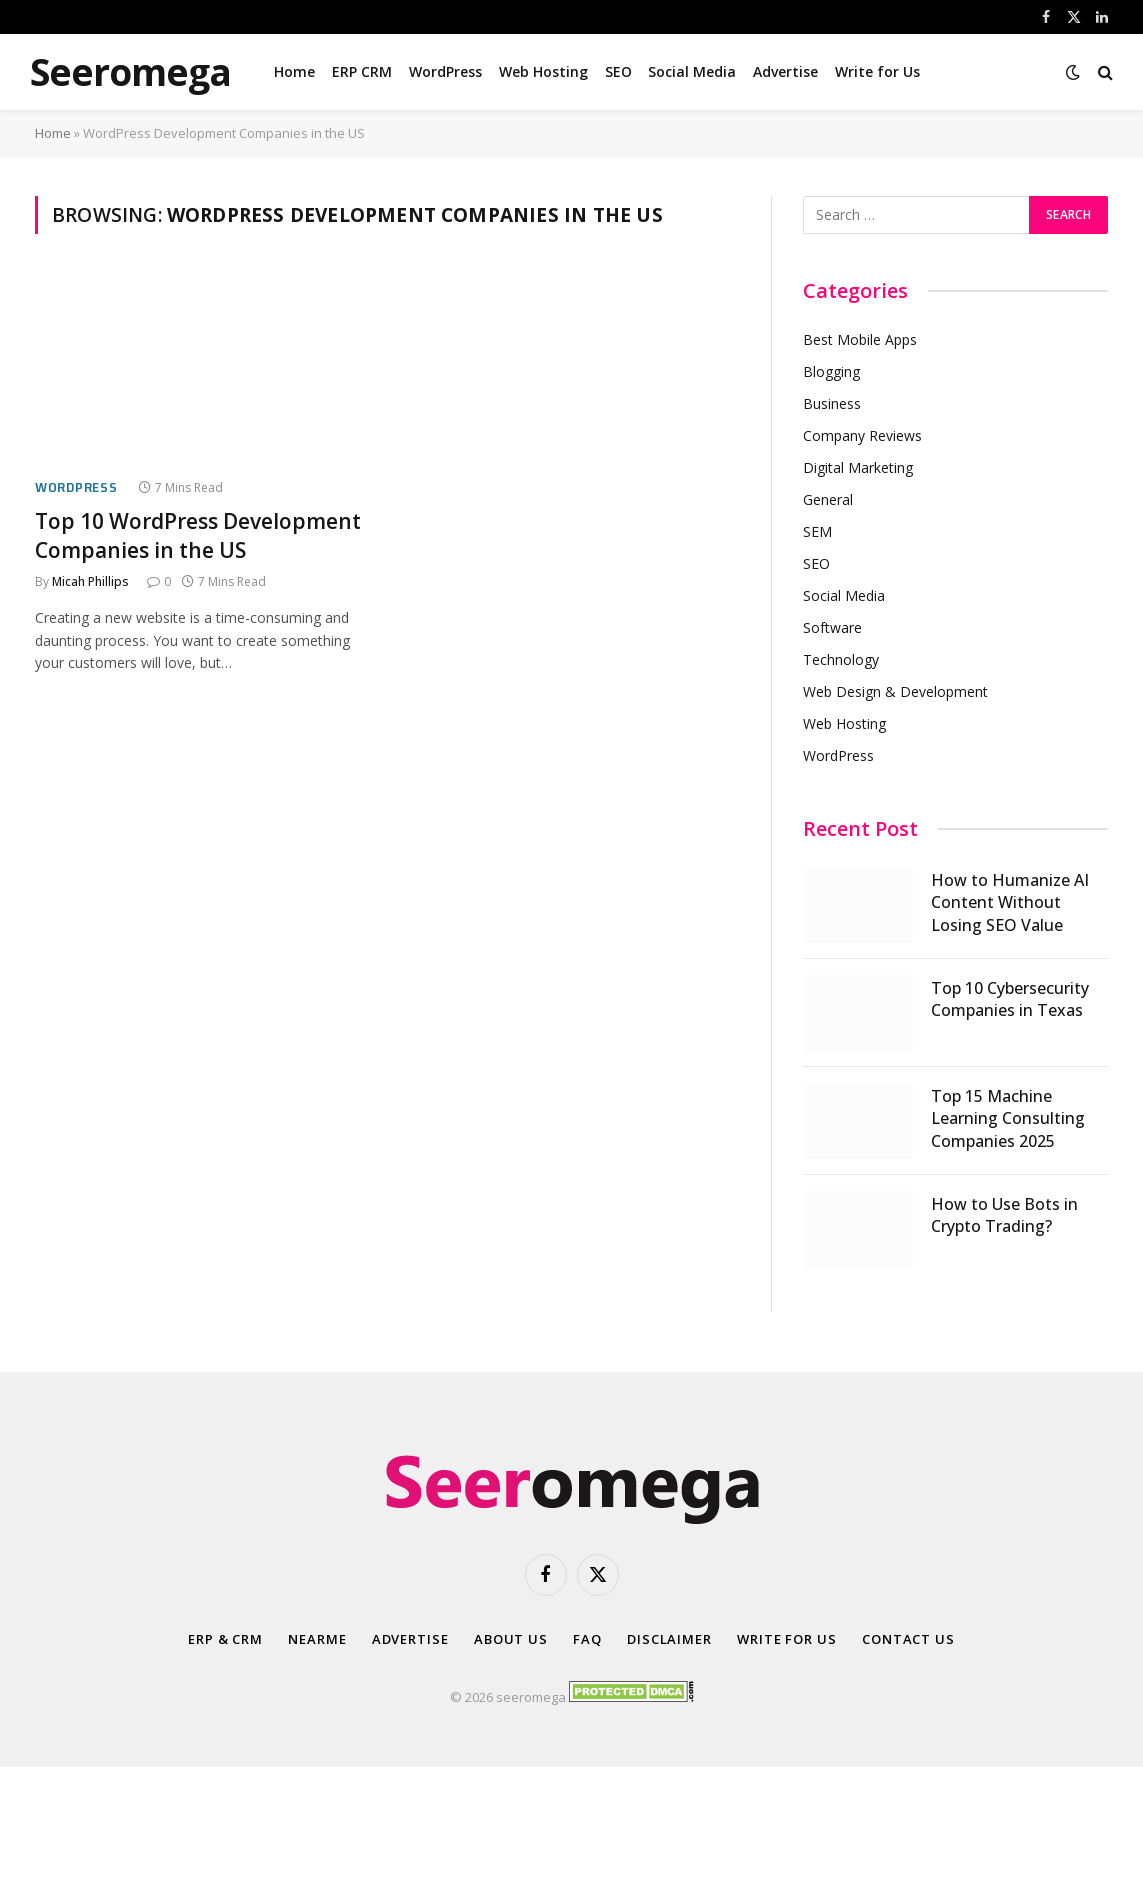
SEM (817, 531)
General (828, 499)
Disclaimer (669, 1639)
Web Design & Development (895, 691)
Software (832, 627)
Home (294, 71)
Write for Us (877, 71)
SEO (618, 71)
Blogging (831, 371)
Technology (841, 659)
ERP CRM (362, 71)
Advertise (785, 71)
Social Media (692, 71)
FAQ (587, 1639)
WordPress (445, 71)
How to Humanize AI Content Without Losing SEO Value (1010, 903)
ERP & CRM (225, 1639)
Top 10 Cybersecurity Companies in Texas (1010, 999)
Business (832, 403)
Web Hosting (543, 71)
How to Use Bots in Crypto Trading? (1004, 1215)
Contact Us (908, 1639)
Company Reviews (862, 435)
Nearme (317, 1639)
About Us (511, 1639)
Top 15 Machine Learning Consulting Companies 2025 (1008, 1119)
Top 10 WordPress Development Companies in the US (198, 535)
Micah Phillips (90, 581)
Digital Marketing (858, 467)
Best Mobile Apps (860, 339)
